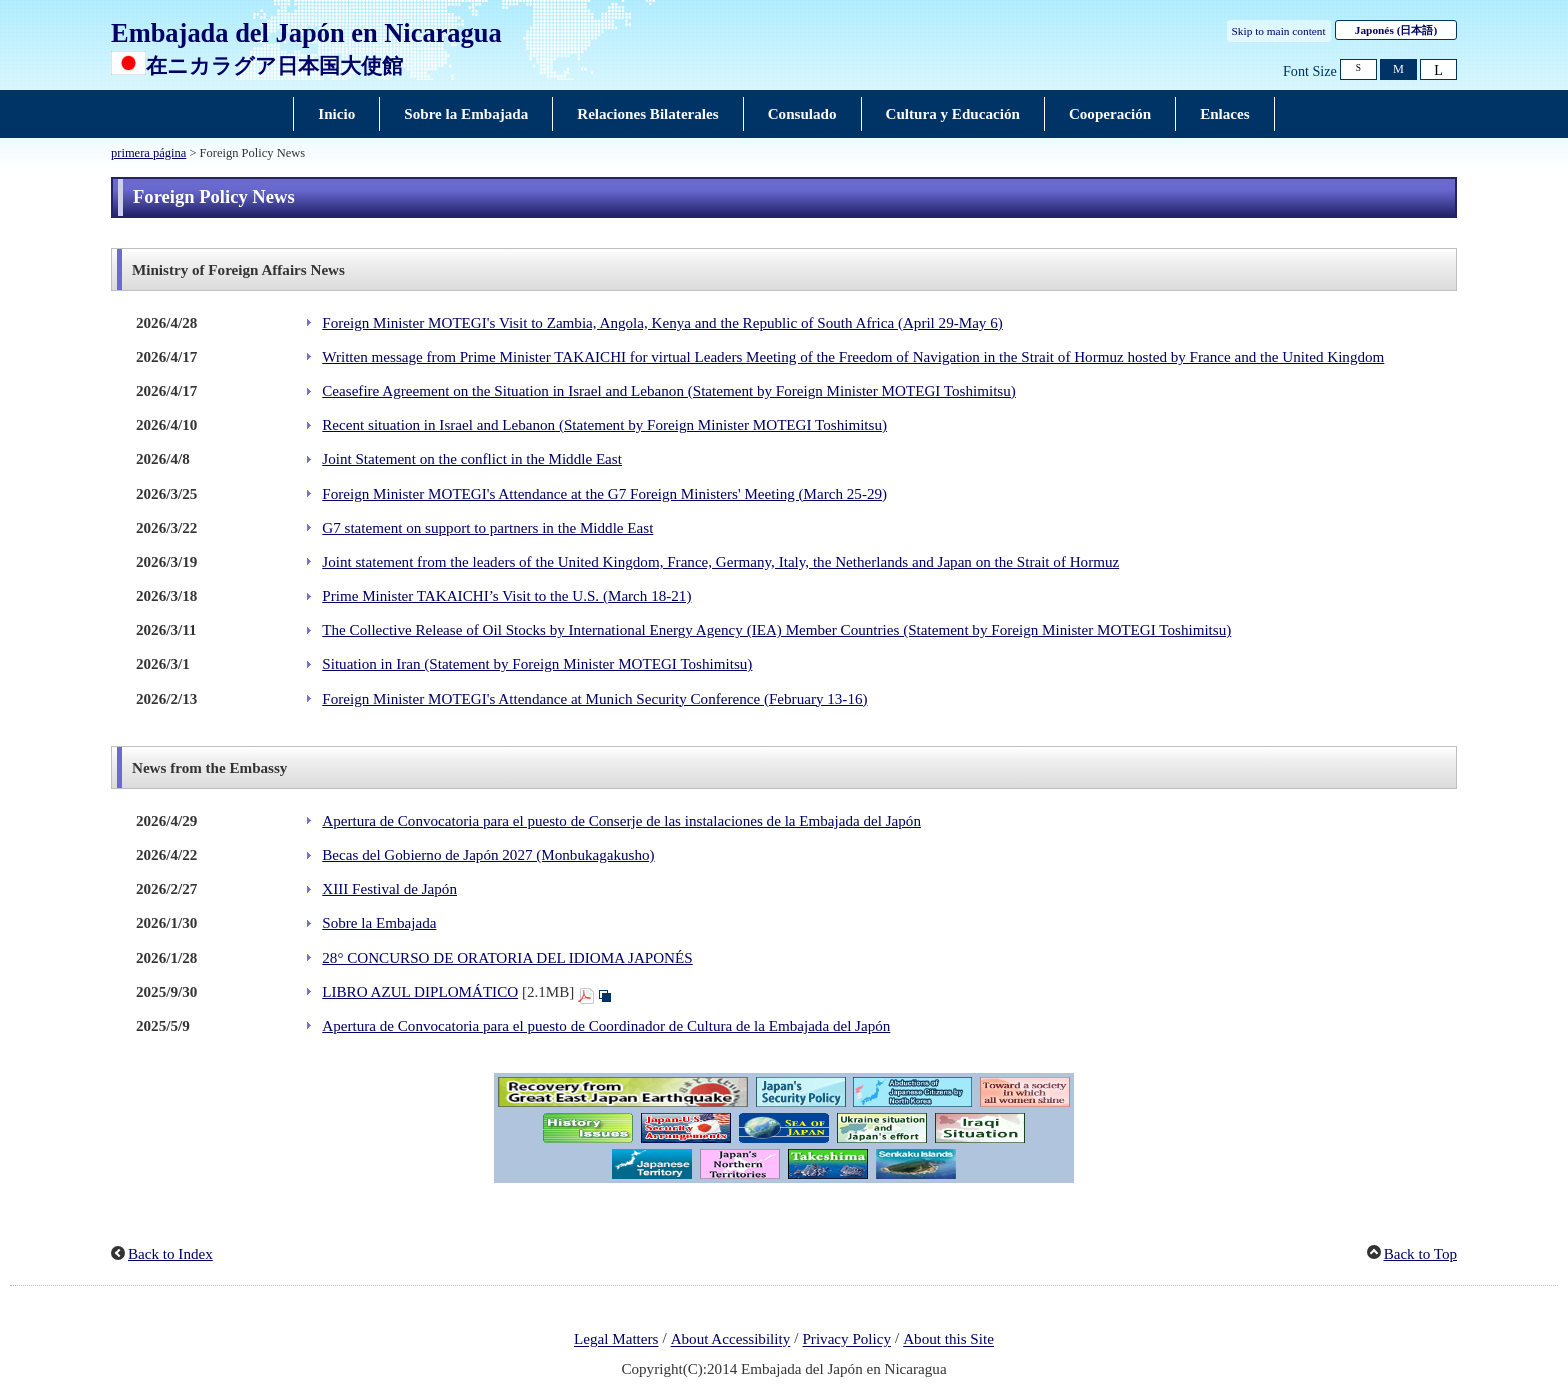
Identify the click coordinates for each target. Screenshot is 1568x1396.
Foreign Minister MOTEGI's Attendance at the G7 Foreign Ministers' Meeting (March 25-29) (604, 494)
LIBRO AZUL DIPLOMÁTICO (420, 992)
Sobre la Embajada (379, 923)
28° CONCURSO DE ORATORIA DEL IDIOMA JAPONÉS (507, 958)
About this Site (948, 1340)
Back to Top (1420, 1254)
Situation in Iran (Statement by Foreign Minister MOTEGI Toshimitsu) (537, 664)
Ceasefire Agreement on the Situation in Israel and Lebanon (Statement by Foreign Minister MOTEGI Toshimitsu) (669, 391)
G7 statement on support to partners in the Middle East (487, 528)
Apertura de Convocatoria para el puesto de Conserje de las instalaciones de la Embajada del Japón (621, 821)
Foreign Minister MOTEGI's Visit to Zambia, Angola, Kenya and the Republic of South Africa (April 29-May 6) (662, 323)
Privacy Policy (846, 1340)
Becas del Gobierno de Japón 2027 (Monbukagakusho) (488, 855)
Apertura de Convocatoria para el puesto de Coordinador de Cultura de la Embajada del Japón (606, 1026)
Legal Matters (616, 1340)
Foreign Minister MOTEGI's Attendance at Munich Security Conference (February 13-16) (594, 699)
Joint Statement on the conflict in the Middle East (472, 459)
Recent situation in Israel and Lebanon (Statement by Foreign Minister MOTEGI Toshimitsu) (604, 425)
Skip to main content (1279, 31)
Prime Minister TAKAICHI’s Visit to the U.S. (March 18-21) (506, 596)
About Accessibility (731, 1340)
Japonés (1396, 30)
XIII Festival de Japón (389, 889)
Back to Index (170, 1254)
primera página (148, 153)
